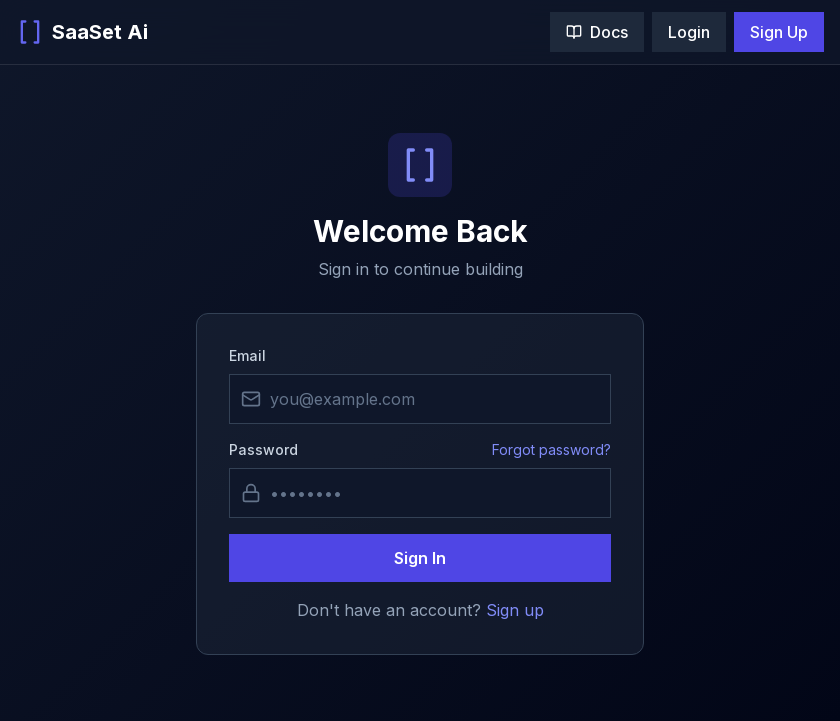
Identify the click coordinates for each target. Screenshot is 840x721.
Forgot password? (551, 449)
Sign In (420, 558)
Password (263, 449)
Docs (597, 32)
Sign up (515, 610)
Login (689, 32)
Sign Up (779, 32)
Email (247, 355)
